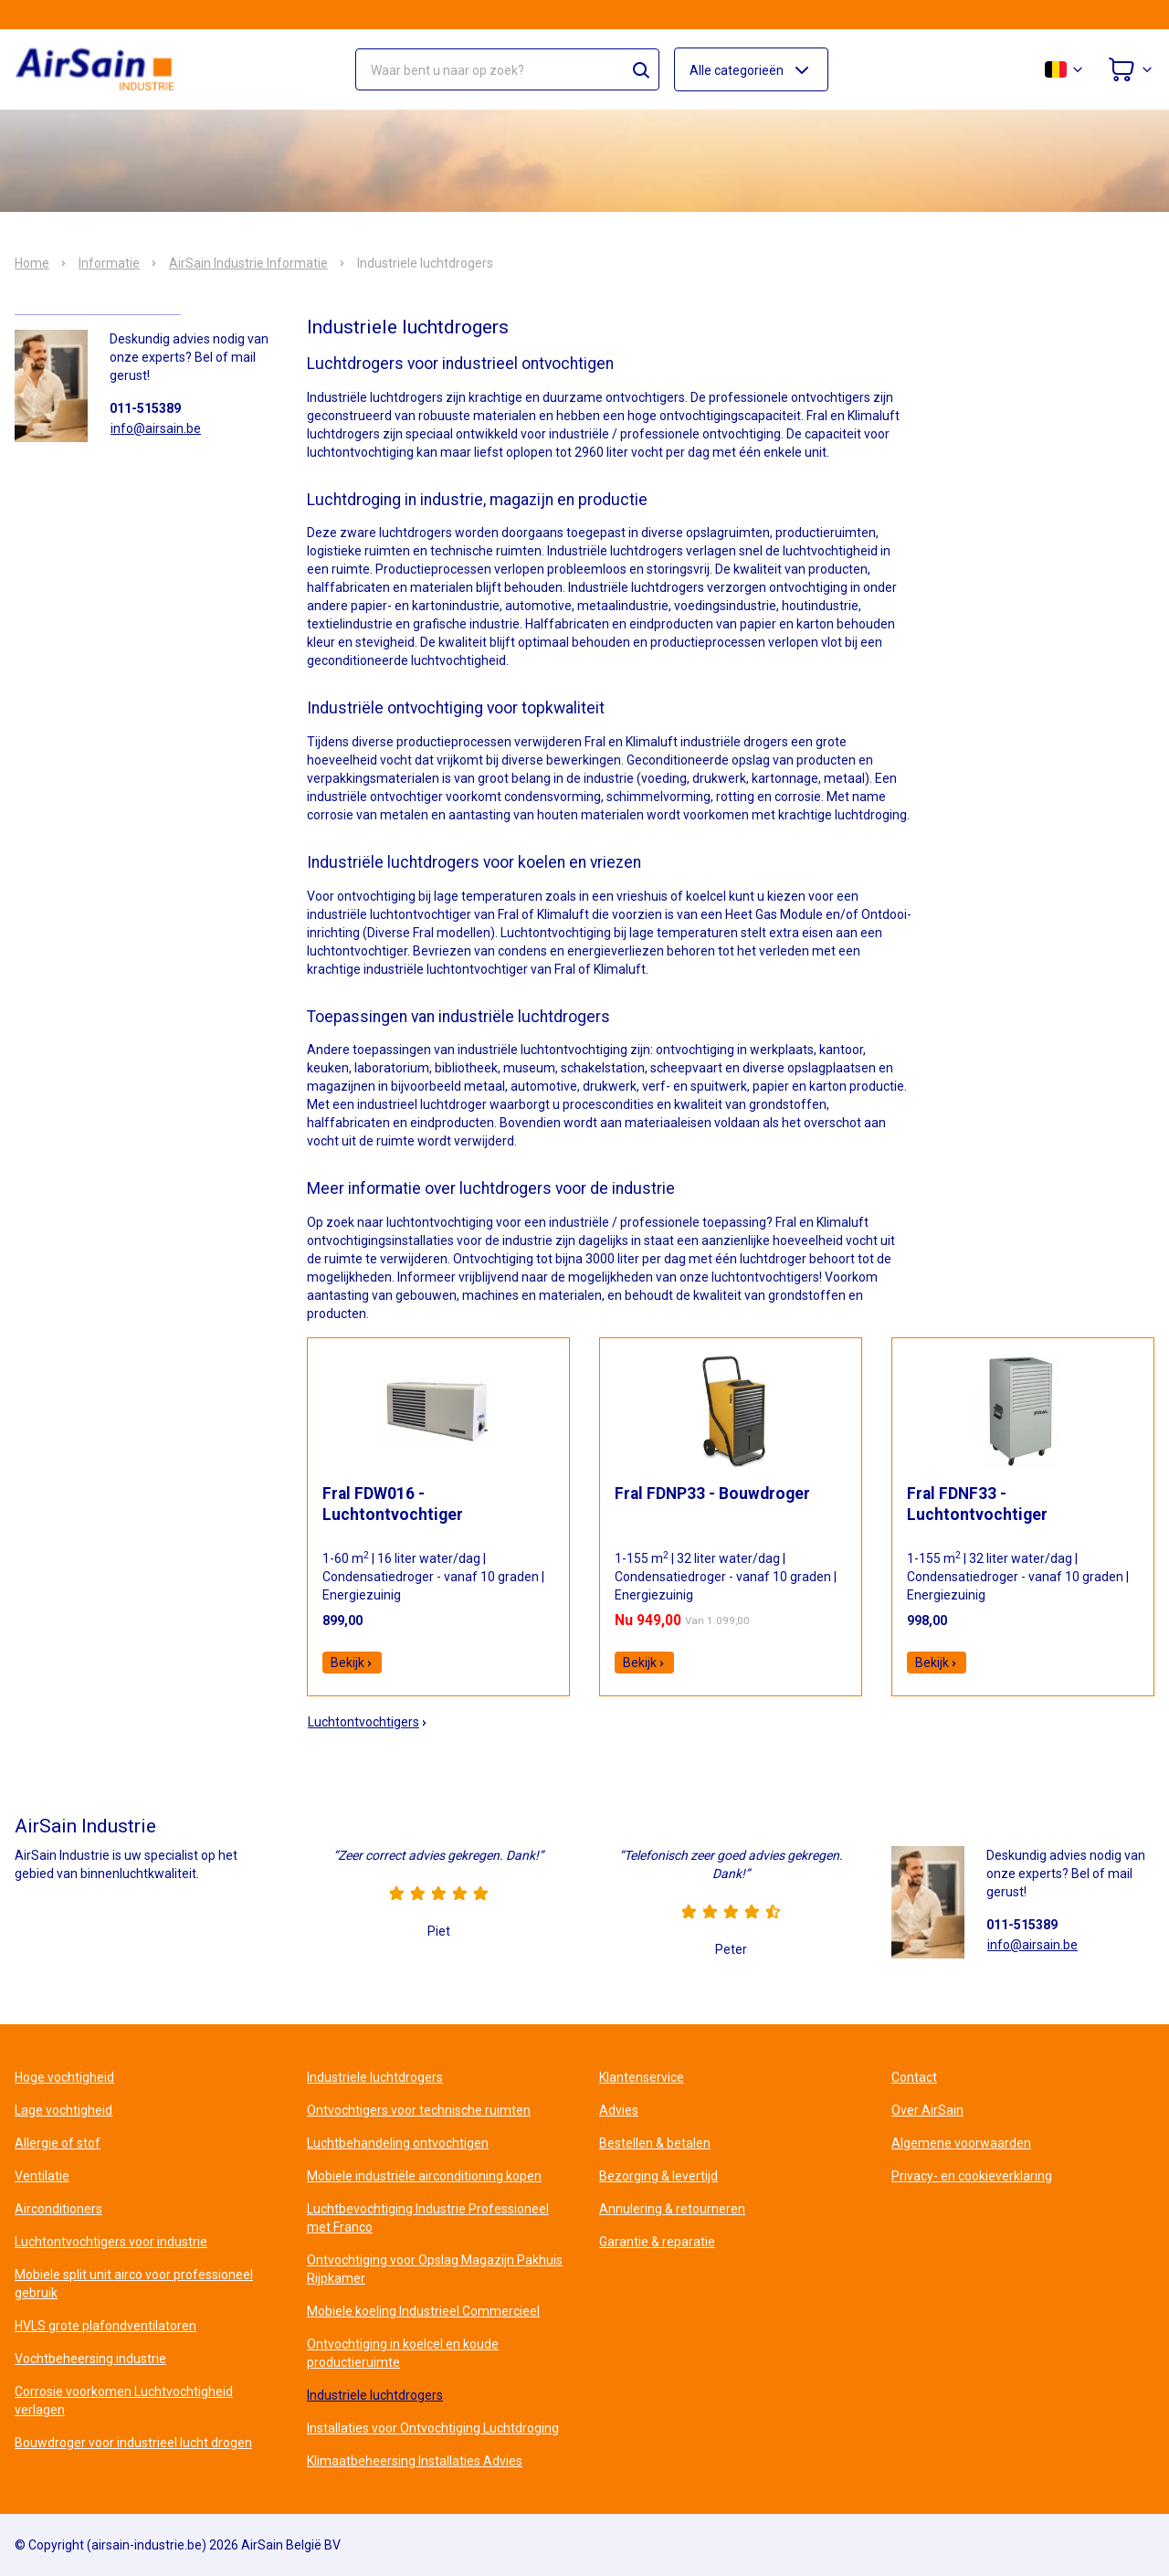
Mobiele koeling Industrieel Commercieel (423, 2311)
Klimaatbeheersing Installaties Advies (414, 2461)
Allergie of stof (57, 2143)
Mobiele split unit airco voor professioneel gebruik (134, 2283)
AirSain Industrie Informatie (248, 263)
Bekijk (352, 1662)
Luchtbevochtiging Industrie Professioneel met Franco (428, 2217)
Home (32, 263)
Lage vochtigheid (63, 2110)
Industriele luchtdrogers (375, 2077)
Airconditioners (58, 2208)
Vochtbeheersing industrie (90, 2358)
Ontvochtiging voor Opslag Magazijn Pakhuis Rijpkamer (435, 2269)
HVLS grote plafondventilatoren (105, 2325)
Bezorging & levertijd (658, 2176)
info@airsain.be (156, 428)
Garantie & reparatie (657, 2241)
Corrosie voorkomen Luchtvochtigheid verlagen (124, 2400)
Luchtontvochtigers (368, 1722)
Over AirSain (927, 2110)
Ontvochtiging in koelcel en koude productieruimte (403, 2353)
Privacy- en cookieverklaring (971, 2176)
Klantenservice (641, 2077)
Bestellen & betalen (655, 2143)
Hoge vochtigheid (64, 2077)
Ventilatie (42, 2176)
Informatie (109, 263)
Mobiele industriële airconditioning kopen (424, 2176)
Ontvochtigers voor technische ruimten (419, 2110)
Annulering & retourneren (672, 2208)
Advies (618, 2110)
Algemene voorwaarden (961, 2143)
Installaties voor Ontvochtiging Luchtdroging (433, 2428)
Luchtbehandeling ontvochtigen (398, 2143)
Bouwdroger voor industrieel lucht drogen (133, 2442)
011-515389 (145, 408)
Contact (914, 2077)
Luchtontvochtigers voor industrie (111, 2241)
